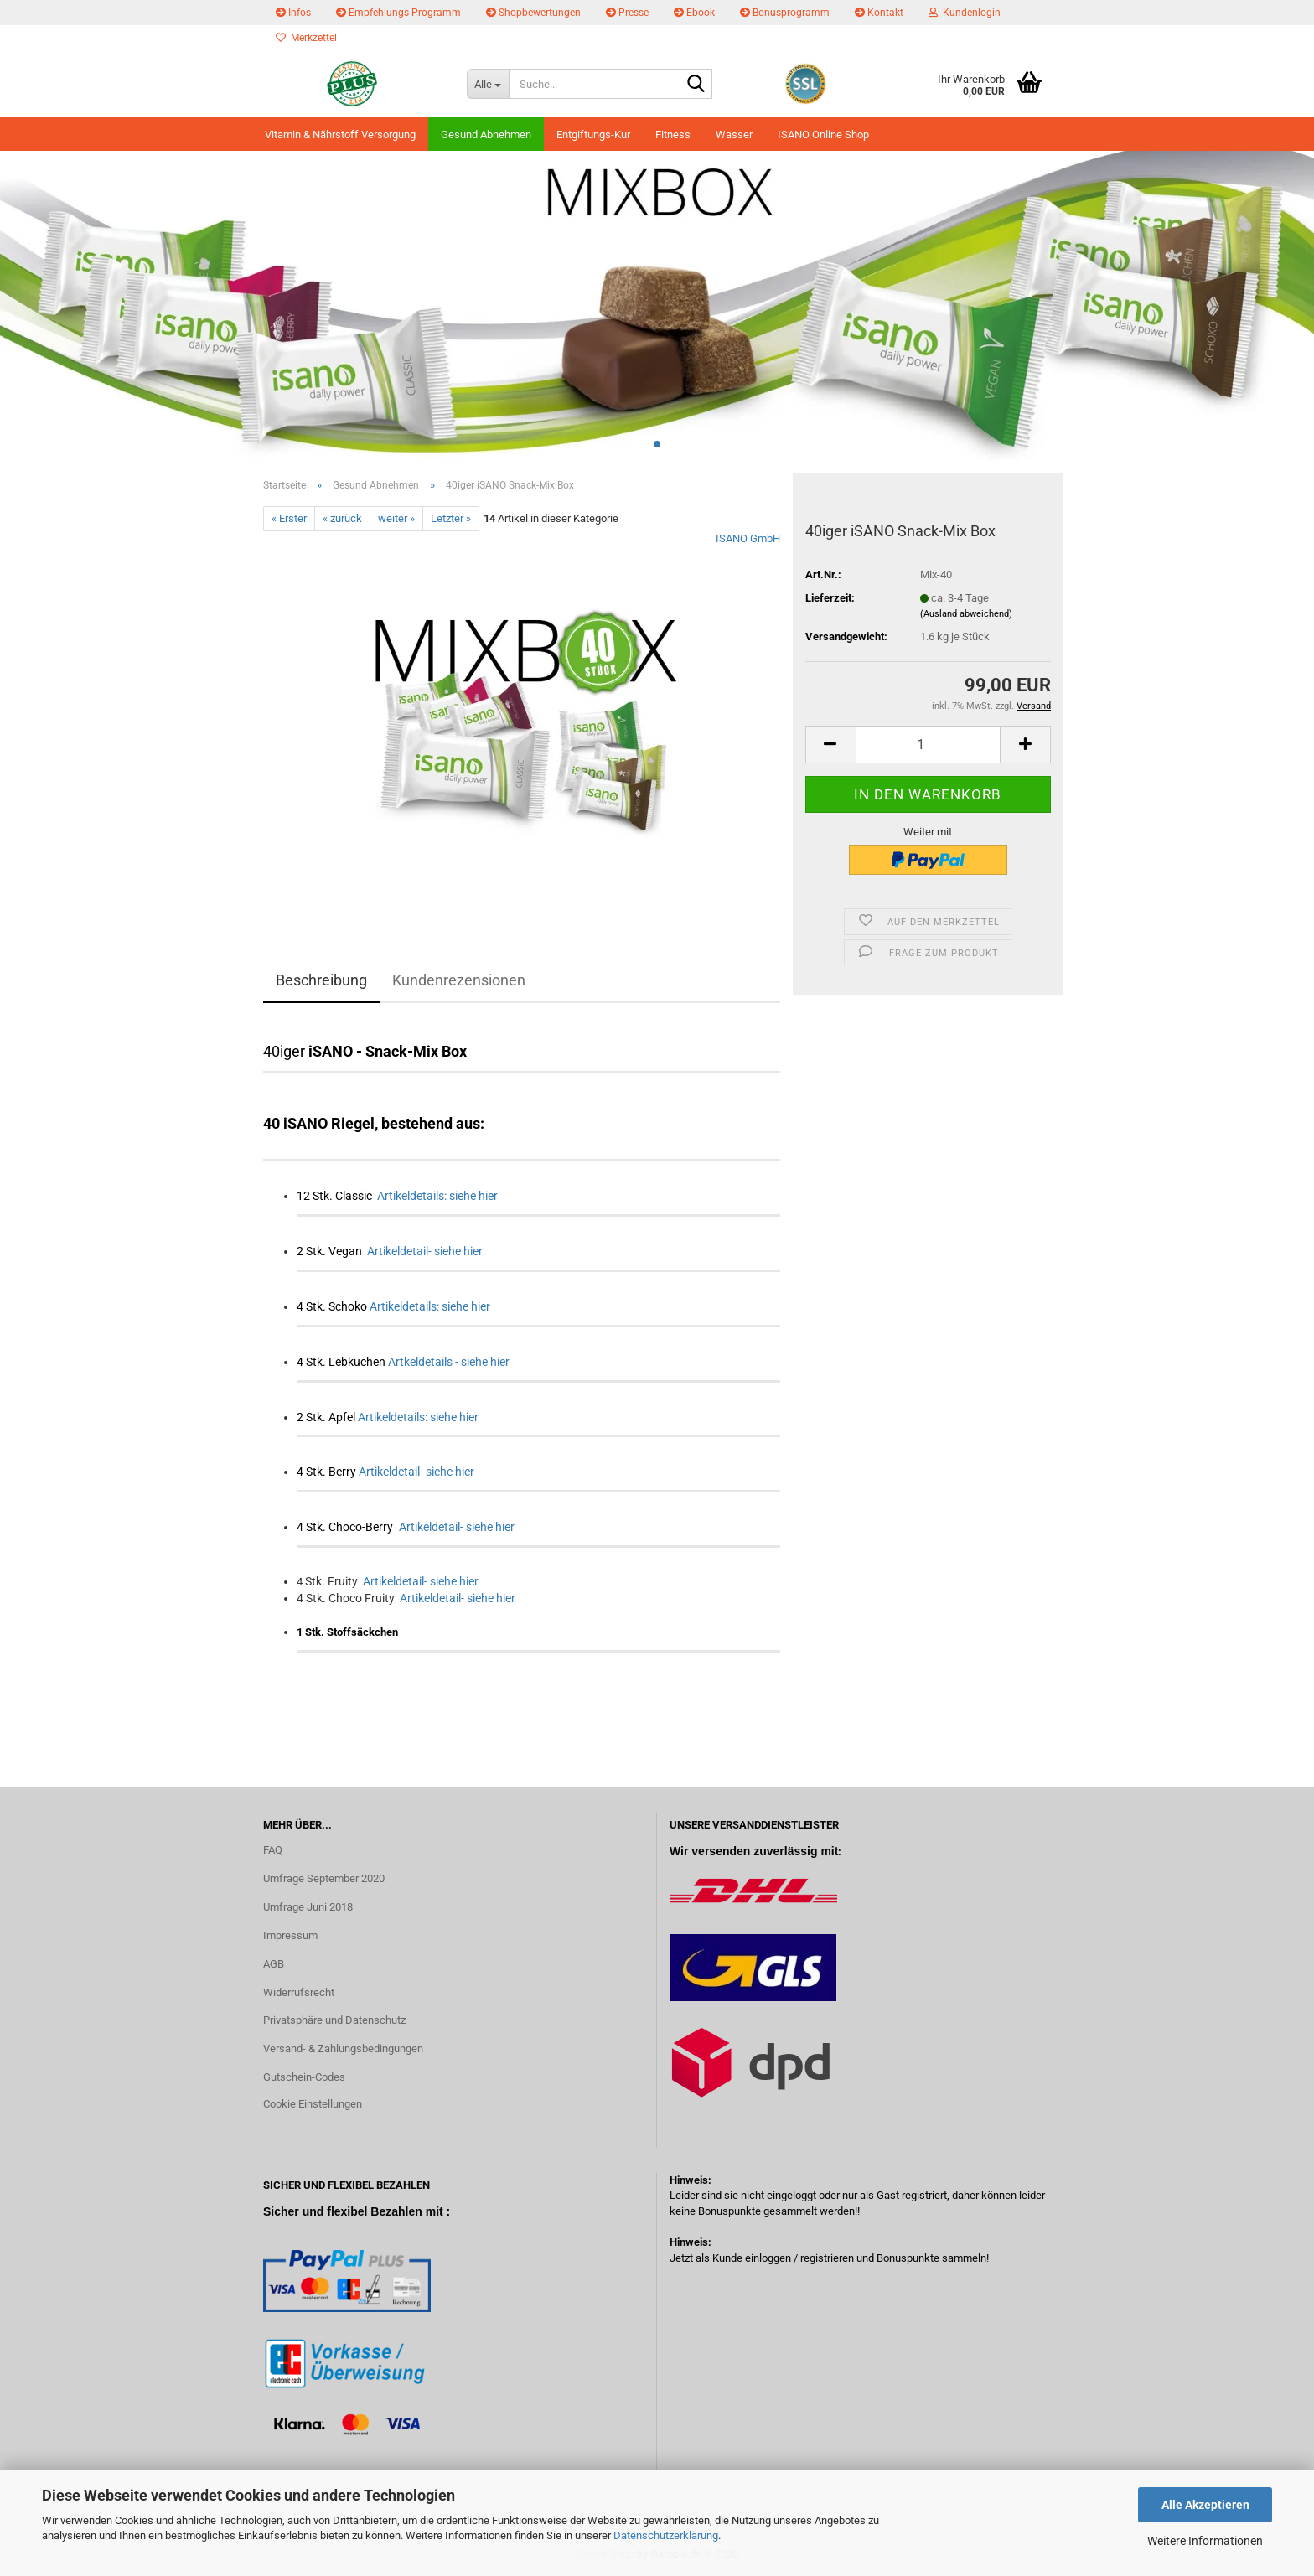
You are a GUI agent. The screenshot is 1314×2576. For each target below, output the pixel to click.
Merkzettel (306, 38)
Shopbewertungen (533, 12)
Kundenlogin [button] (965, 12)
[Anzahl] (928, 744)
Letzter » (451, 518)
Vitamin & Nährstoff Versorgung (340, 134)
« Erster (289, 518)
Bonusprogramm (785, 12)
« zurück (342, 518)
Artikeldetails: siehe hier (437, 1196)
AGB (273, 1964)
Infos (293, 12)
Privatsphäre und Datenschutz (334, 2020)
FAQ (272, 1850)
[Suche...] (488, 84)
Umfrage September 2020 (324, 1878)
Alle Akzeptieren (1205, 2504)
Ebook (694, 12)
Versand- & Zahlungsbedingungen (343, 2048)
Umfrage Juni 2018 (308, 1907)
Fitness (673, 134)
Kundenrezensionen (458, 980)
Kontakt (879, 12)
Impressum (290, 1935)
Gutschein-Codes (304, 2077)
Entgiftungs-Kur (593, 134)
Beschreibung (321, 980)
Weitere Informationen (1205, 2541)
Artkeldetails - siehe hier (449, 1361)
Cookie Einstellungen (312, 2104)
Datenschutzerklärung (665, 2535)
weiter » (396, 518)
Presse (627, 12)
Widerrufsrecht (298, 1992)
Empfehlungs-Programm (398, 12)
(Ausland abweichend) (966, 613)
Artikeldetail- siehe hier (425, 1251)
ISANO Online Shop (823, 134)
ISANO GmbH (748, 538)
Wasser (734, 134)
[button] (830, 744)
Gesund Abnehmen (486, 134)
